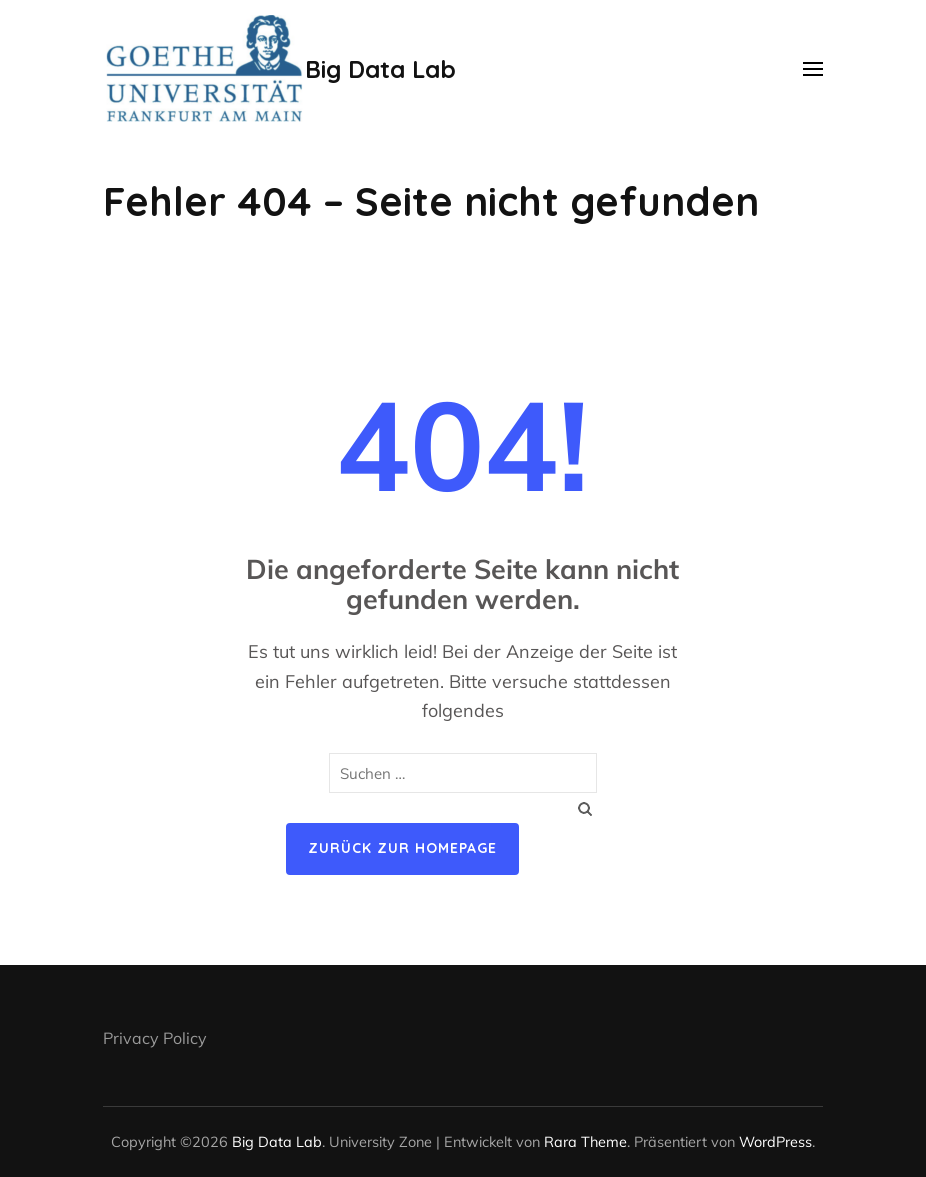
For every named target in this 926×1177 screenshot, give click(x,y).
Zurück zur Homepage (402, 848)
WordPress (775, 1141)
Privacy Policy (155, 1038)
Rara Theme (585, 1141)
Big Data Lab (380, 69)
